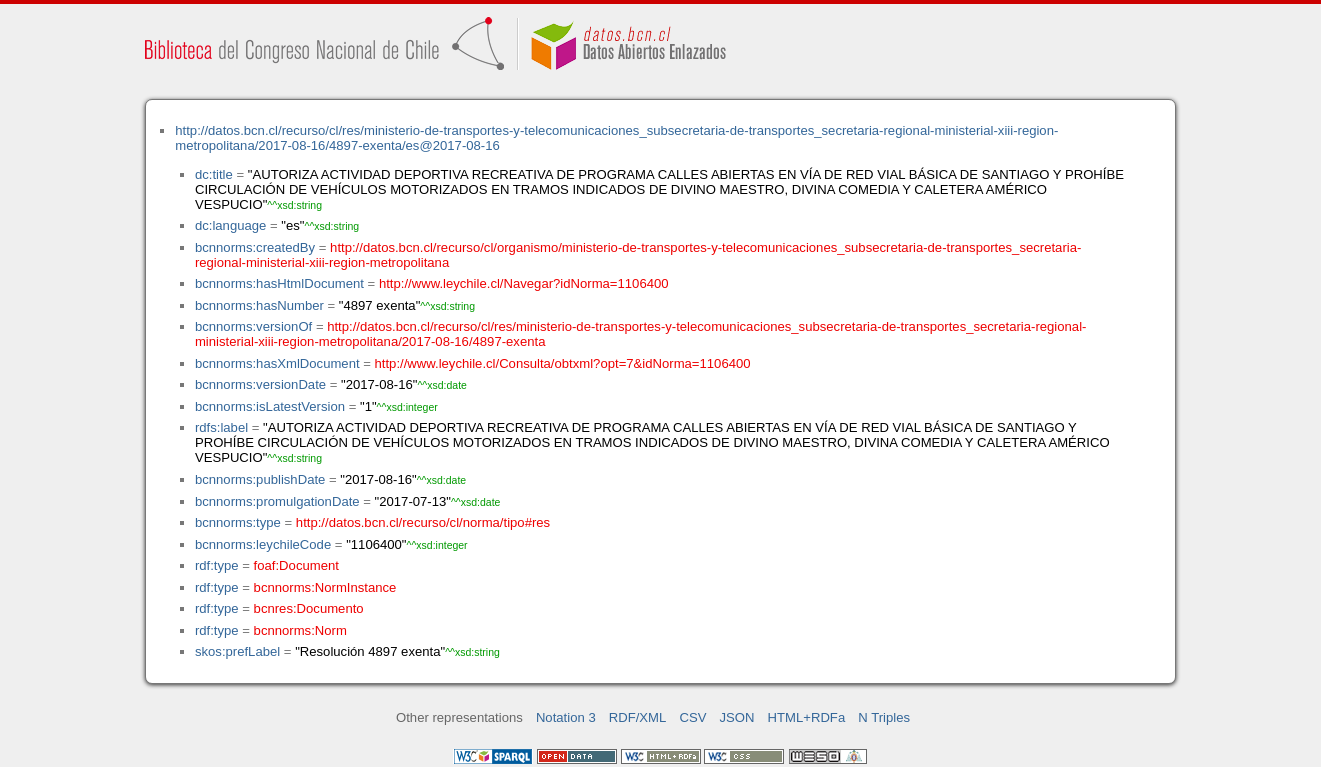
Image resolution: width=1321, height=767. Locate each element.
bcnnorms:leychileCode (263, 544)
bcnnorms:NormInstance (325, 587)
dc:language (230, 225)
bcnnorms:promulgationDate (277, 501)
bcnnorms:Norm (300, 630)
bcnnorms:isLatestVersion (270, 406)
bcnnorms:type (238, 522)
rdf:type (217, 565)
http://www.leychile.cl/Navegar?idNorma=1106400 (524, 283)
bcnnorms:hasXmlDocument (277, 363)
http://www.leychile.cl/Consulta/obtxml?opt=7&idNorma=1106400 (563, 363)
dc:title (214, 174)
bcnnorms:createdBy (255, 247)
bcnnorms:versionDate (260, 384)
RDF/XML (638, 717)
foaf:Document (296, 565)
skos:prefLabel (237, 651)
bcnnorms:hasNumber (259, 305)
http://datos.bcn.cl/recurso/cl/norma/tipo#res (423, 522)
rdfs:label (221, 427)
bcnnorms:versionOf (253, 326)
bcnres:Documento (309, 608)
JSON (737, 717)
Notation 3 (566, 717)
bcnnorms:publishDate (260, 479)
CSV (692, 717)
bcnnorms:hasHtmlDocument (279, 283)
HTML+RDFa (807, 717)
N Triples (884, 717)
